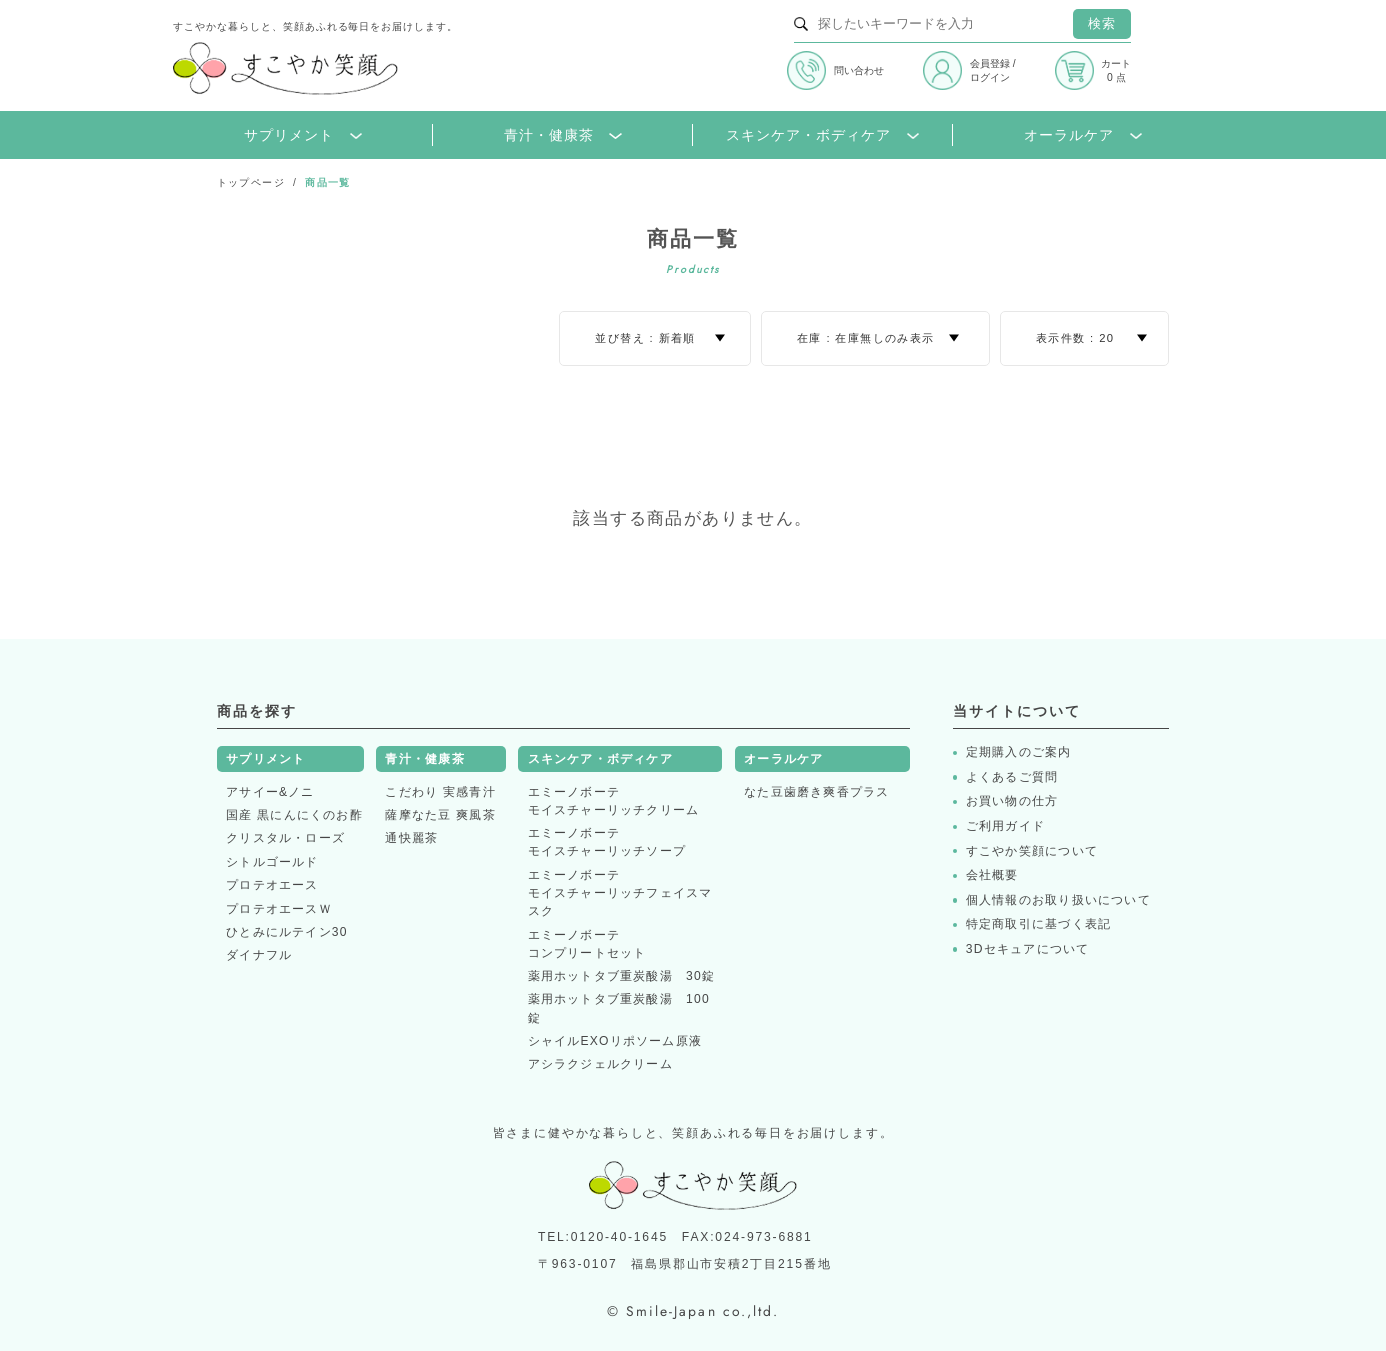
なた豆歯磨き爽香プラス (816, 792)
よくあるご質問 (1012, 777)
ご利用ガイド (1005, 826)
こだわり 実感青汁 (440, 792)
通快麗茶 (411, 838)
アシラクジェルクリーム (600, 1064)
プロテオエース (272, 885)
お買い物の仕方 (1012, 801)
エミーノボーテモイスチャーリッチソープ (607, 842)
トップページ (251, 182)
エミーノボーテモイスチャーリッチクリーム (614, 801)
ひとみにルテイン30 (287, 932)
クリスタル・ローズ (285, 838)
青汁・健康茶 (563, 135)
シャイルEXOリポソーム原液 (615, 1041)
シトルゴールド (272, 862)
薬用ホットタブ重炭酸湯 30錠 (622, 976)
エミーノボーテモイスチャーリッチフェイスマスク (620, 893)
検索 (1102, 23)
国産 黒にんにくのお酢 (294, 815)
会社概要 (992, 875)
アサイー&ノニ (270, 792)
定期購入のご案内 (1019, 752)
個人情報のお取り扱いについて (1058, 900)
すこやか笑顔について (1032, 851)
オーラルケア (1083, 135)
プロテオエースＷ (279, 909)
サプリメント (303, 135)
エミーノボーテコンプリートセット (587, 944)
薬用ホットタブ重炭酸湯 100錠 (619, 1008)
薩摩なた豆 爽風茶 (440, 815)
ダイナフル (259, 955)
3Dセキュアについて (1028, 949)
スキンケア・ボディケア (822, 135)
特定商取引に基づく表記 (1038, 924)
